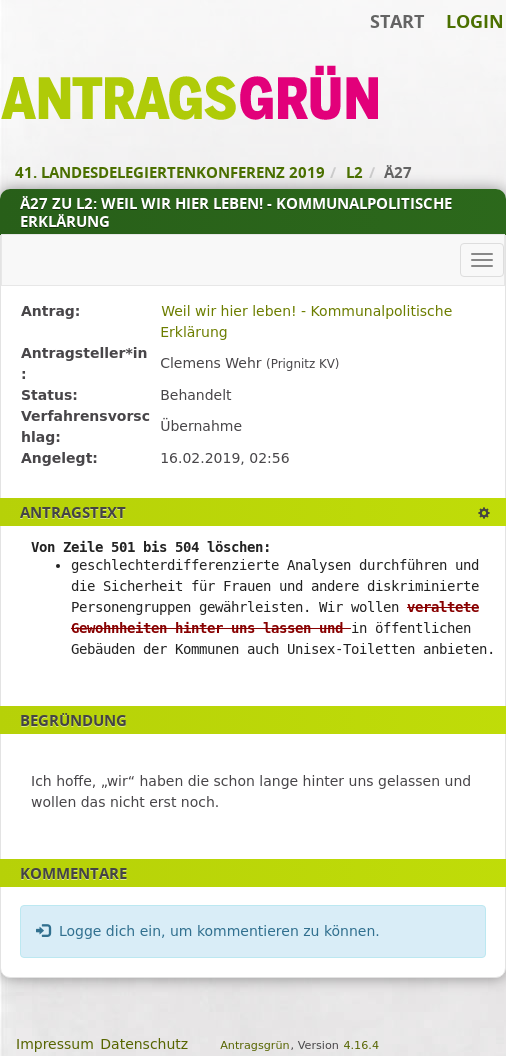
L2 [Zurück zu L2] (354, 172)
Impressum (55, 1044)
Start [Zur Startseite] (397, 21)
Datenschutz (144, 1044)
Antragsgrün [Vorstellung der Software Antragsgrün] (254, 1045)
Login (475, 21)
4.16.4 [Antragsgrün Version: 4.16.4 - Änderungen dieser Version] (361, 1045)
